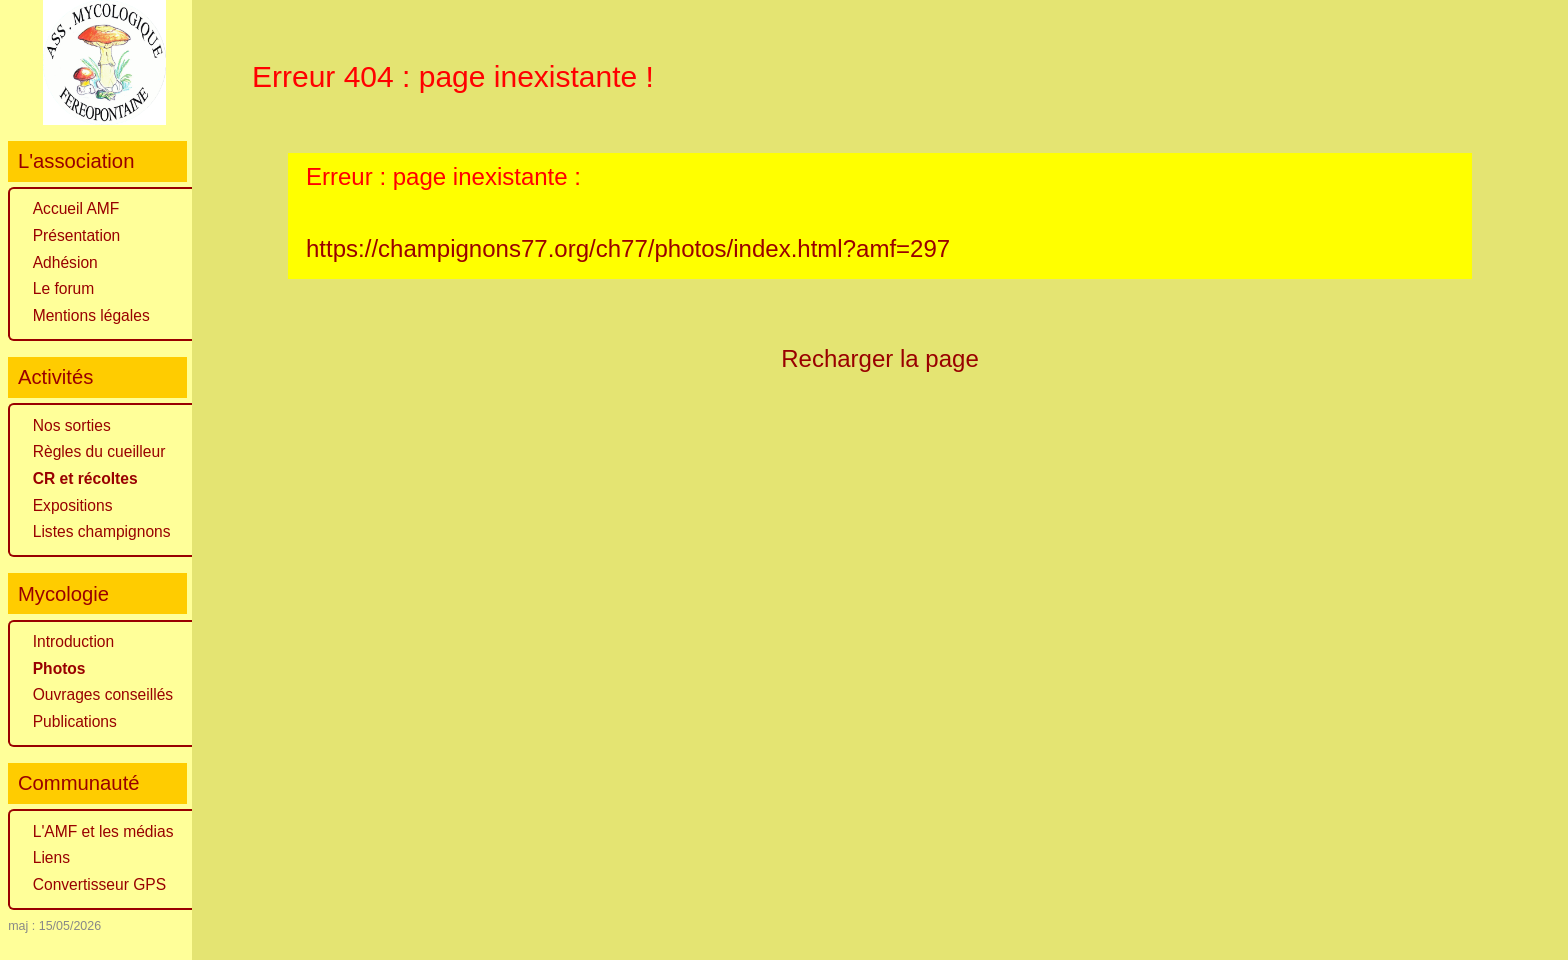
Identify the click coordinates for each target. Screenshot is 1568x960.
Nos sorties (72, 425)
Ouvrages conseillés (103, 694)
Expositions (73, 505)
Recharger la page (880, 358)
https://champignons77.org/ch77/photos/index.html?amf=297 (628, 248)
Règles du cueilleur (99, 451)
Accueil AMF (76, 208)
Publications (75, 721)
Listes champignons (102, 531)
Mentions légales (91, 315)
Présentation (77, 235)
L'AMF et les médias (103, 831)
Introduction (74, 641)
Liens (51, 857)
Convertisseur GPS (99, 884)
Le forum (64, 288)
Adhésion (65, 262)
